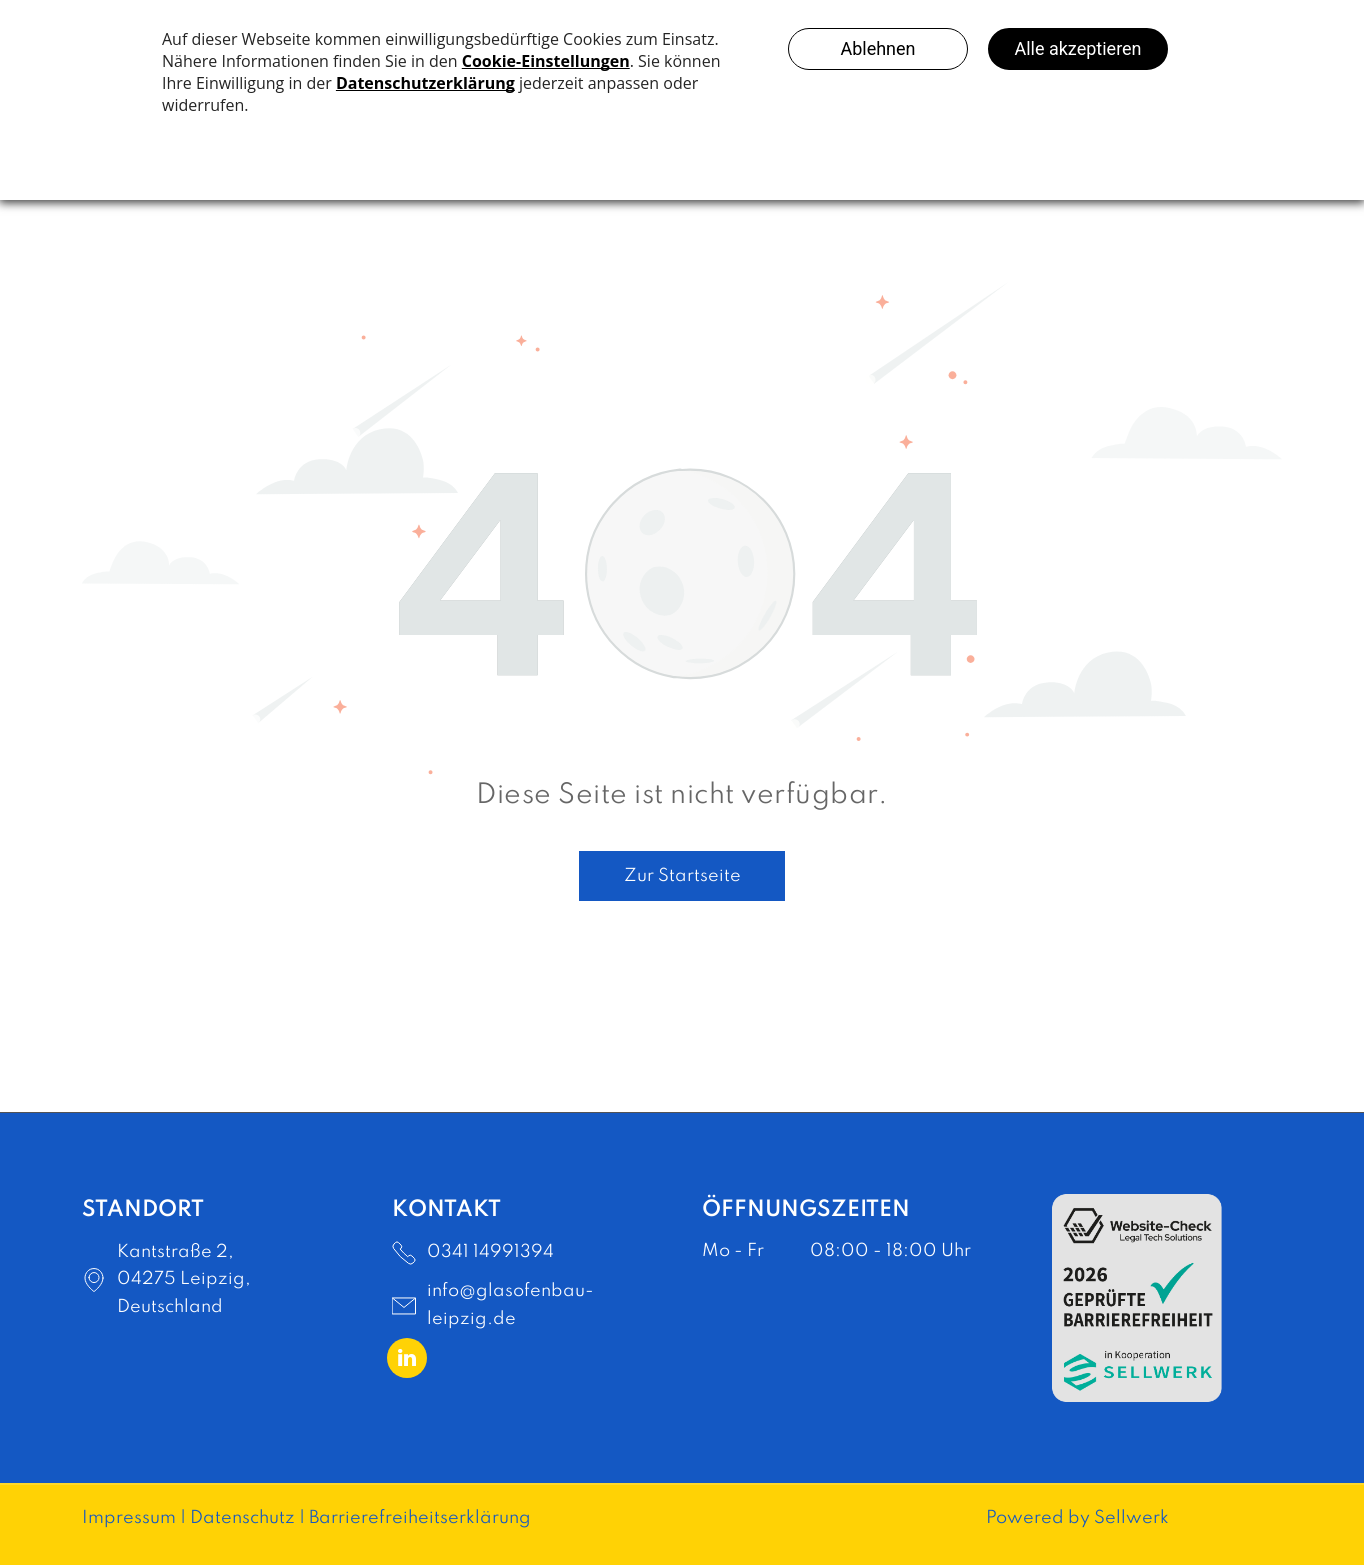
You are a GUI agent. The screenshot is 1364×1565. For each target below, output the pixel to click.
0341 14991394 (490, 1252)
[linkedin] (407, 1360)
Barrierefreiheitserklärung (420, 1518)
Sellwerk (1131, 1518)
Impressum (129, 1518)
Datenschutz (242, 1518)
